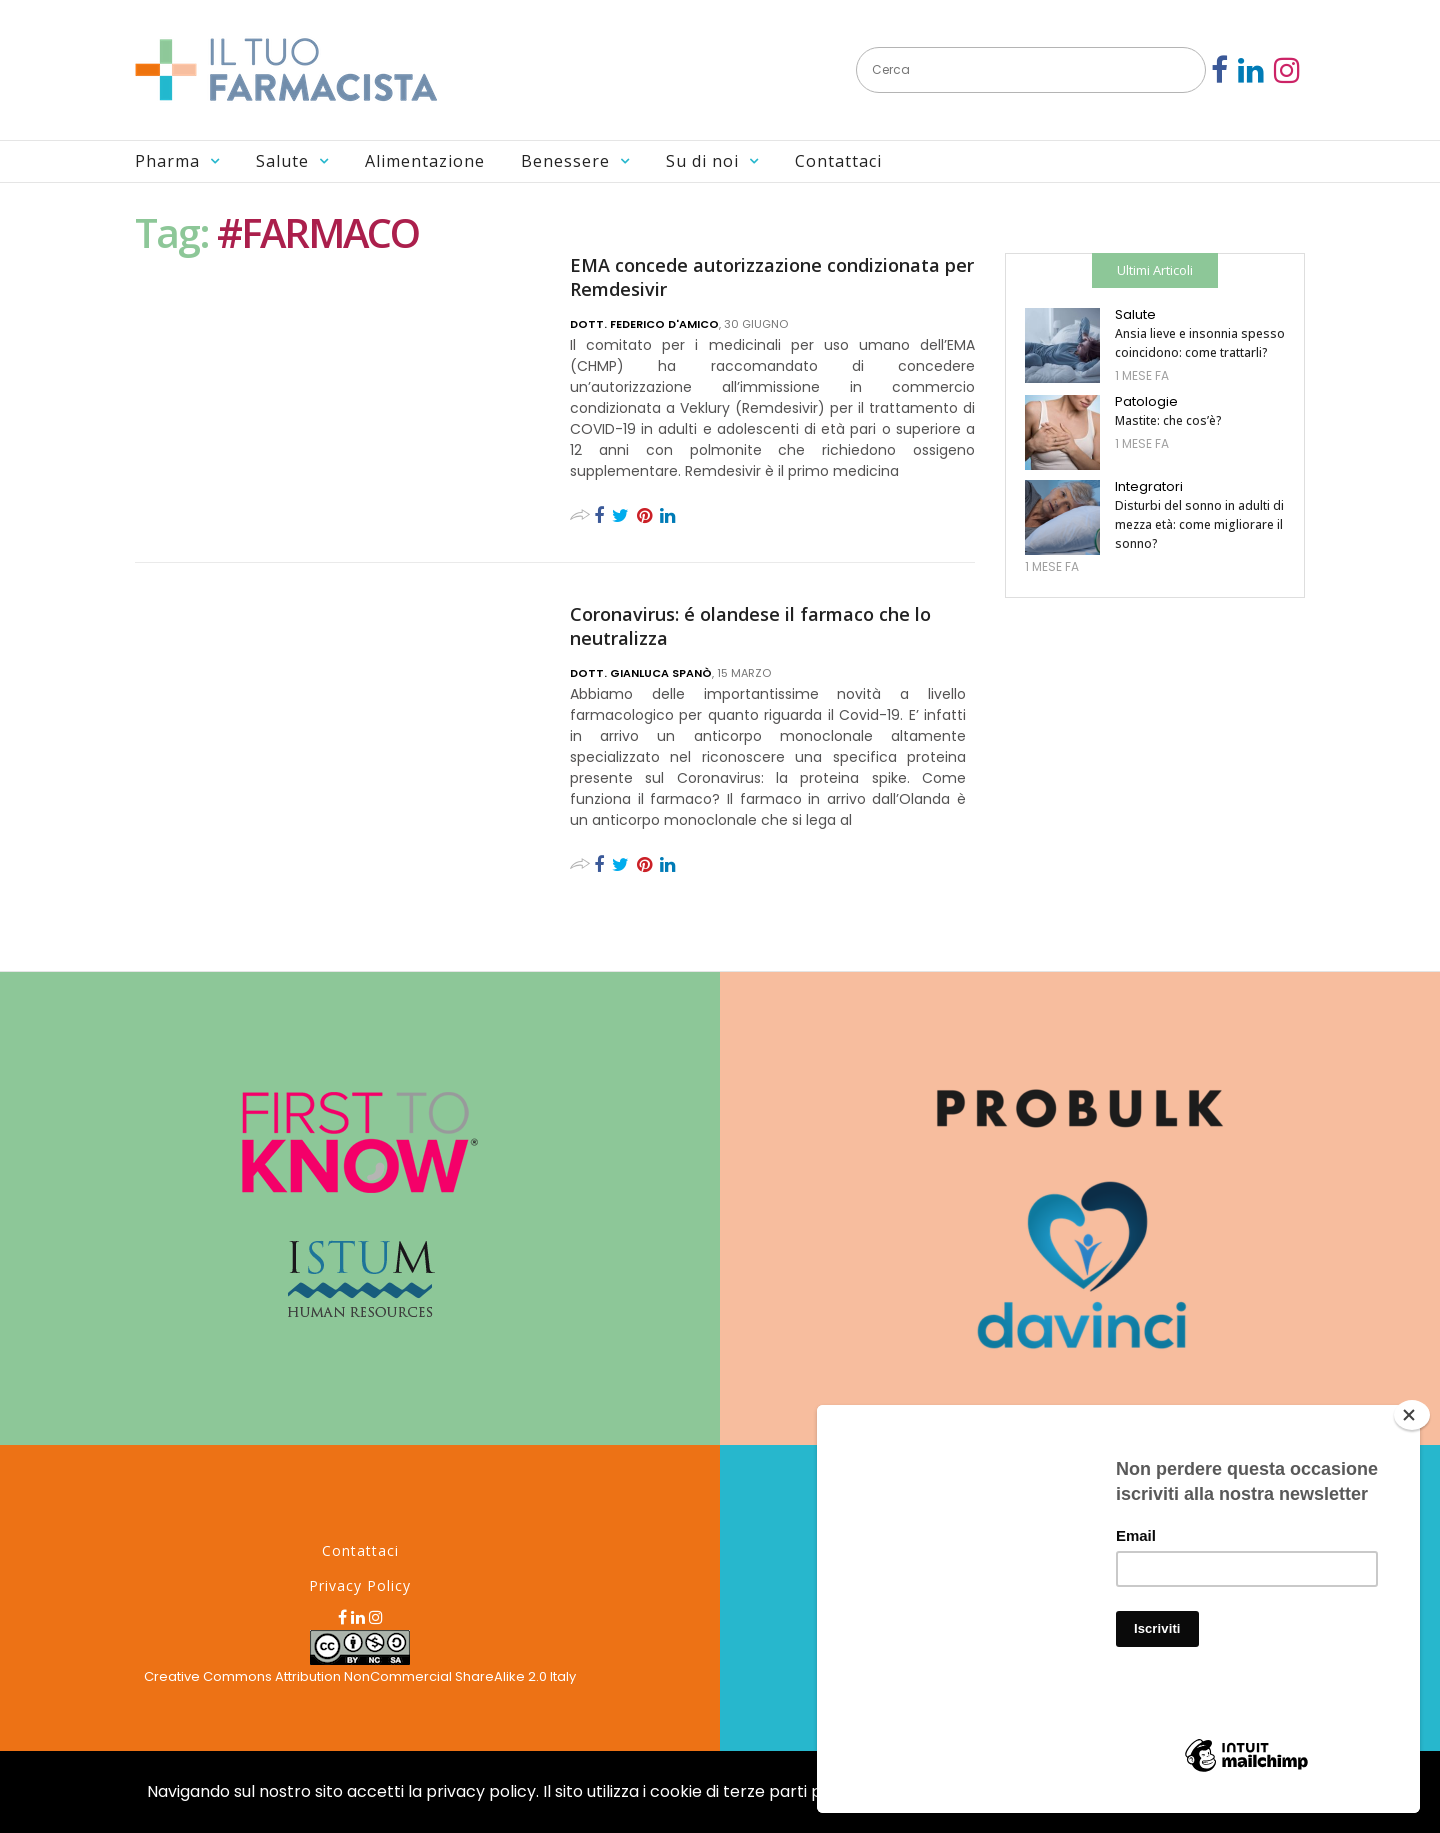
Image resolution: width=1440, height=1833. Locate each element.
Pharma (167, 161)
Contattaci (838, 161)
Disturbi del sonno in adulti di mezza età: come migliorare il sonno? (1199, 524)
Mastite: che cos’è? (1168, 420)
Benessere (565, 161)
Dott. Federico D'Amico (644, 324)
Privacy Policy (360, 1585)
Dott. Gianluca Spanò (641, 673)
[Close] (1412, 1415)
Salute (282, 161)
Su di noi (702, 161)
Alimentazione (425, 161)
